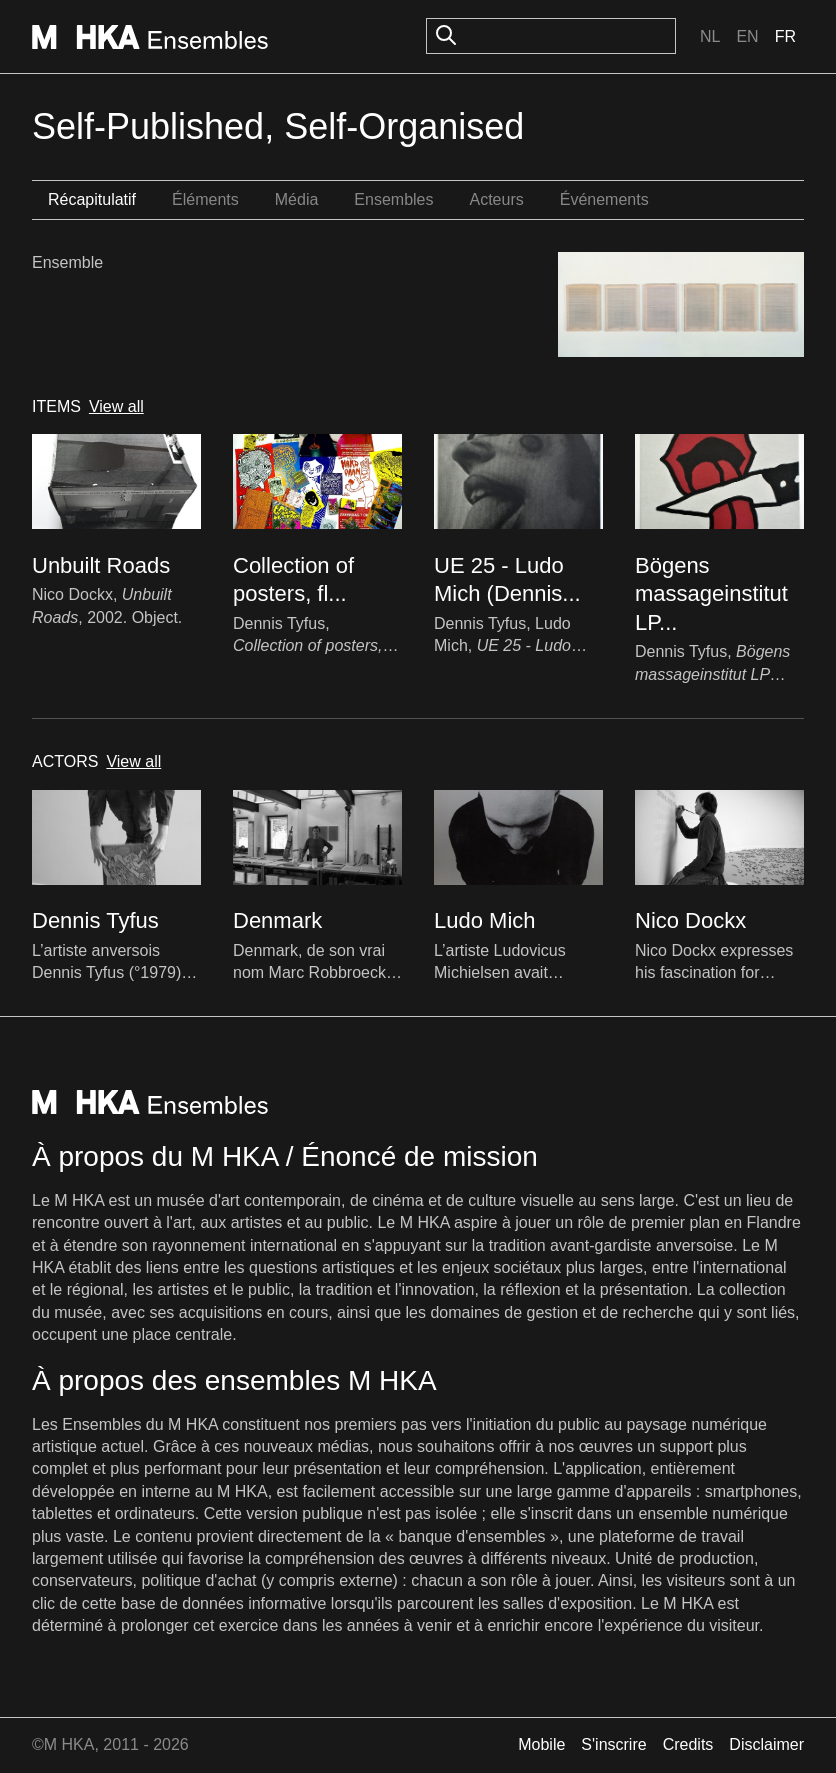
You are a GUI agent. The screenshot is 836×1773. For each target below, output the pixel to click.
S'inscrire (613, 1744)
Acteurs (496, 199)
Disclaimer (766, 1744)
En (747, 36)
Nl (710, 36)
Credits (688, 1744)
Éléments (205, 199)
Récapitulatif (92, 199)
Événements (604, 199)
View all (116, 406)
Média (297, 199)
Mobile (541, 1744)
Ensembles (393, 199)
